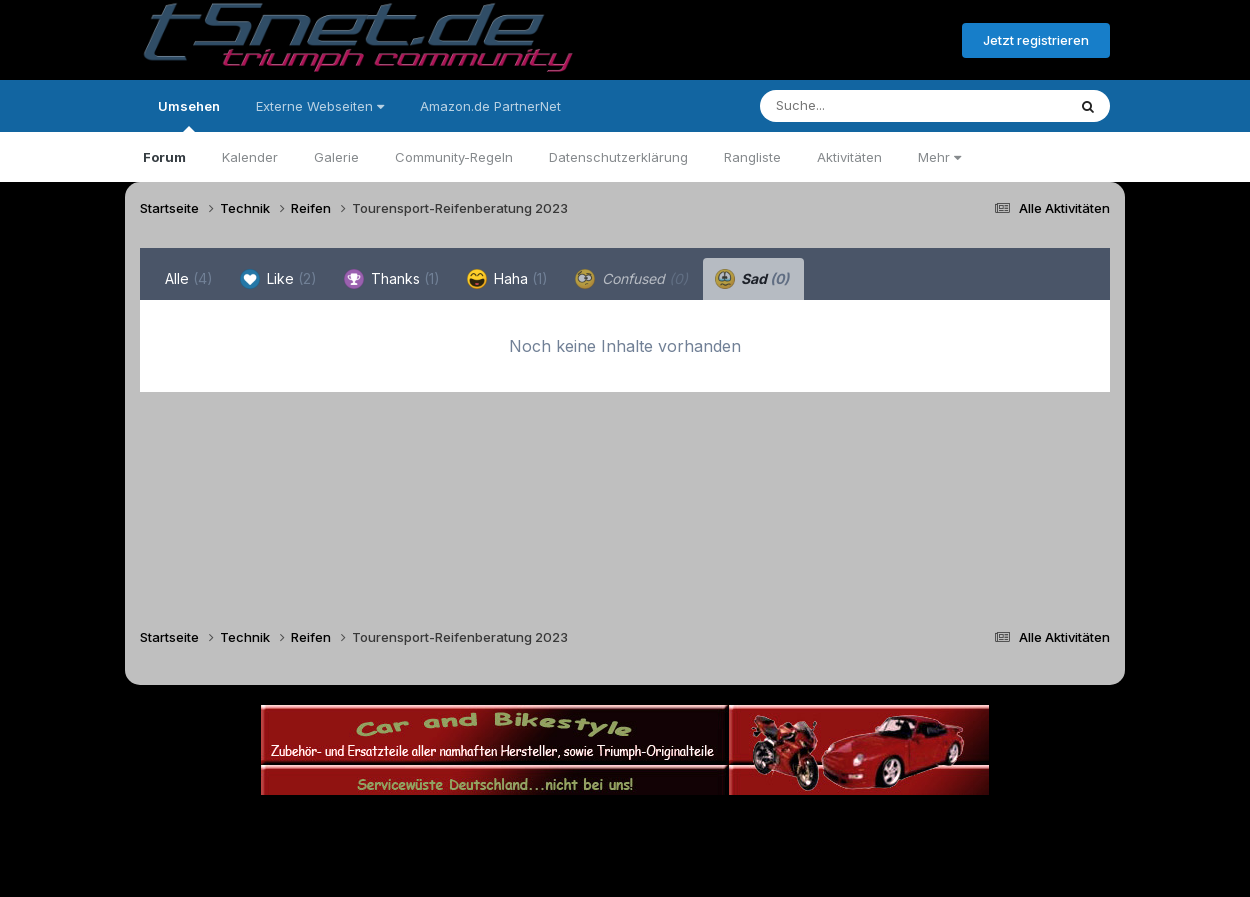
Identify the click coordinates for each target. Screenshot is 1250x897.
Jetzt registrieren (1036, 40)
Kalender (250, 157)
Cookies (823, 825)
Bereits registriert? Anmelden (838, 41)
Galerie (336, 157)
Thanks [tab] (392, 279)
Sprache (433, 825)
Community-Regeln (454, 157)
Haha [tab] (507, 279)
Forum (164, 157)
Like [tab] (278, 279)
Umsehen (189, 115)
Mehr (939, 157)
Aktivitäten (849, 157)
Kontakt (752, 825)
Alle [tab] (189, 278)
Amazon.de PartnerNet (490, 106)
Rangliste (752, 157)
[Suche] (872, 106)
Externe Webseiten (320, 106)
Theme (515, 825)
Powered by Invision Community (625, 867)
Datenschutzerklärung (618, 157)
